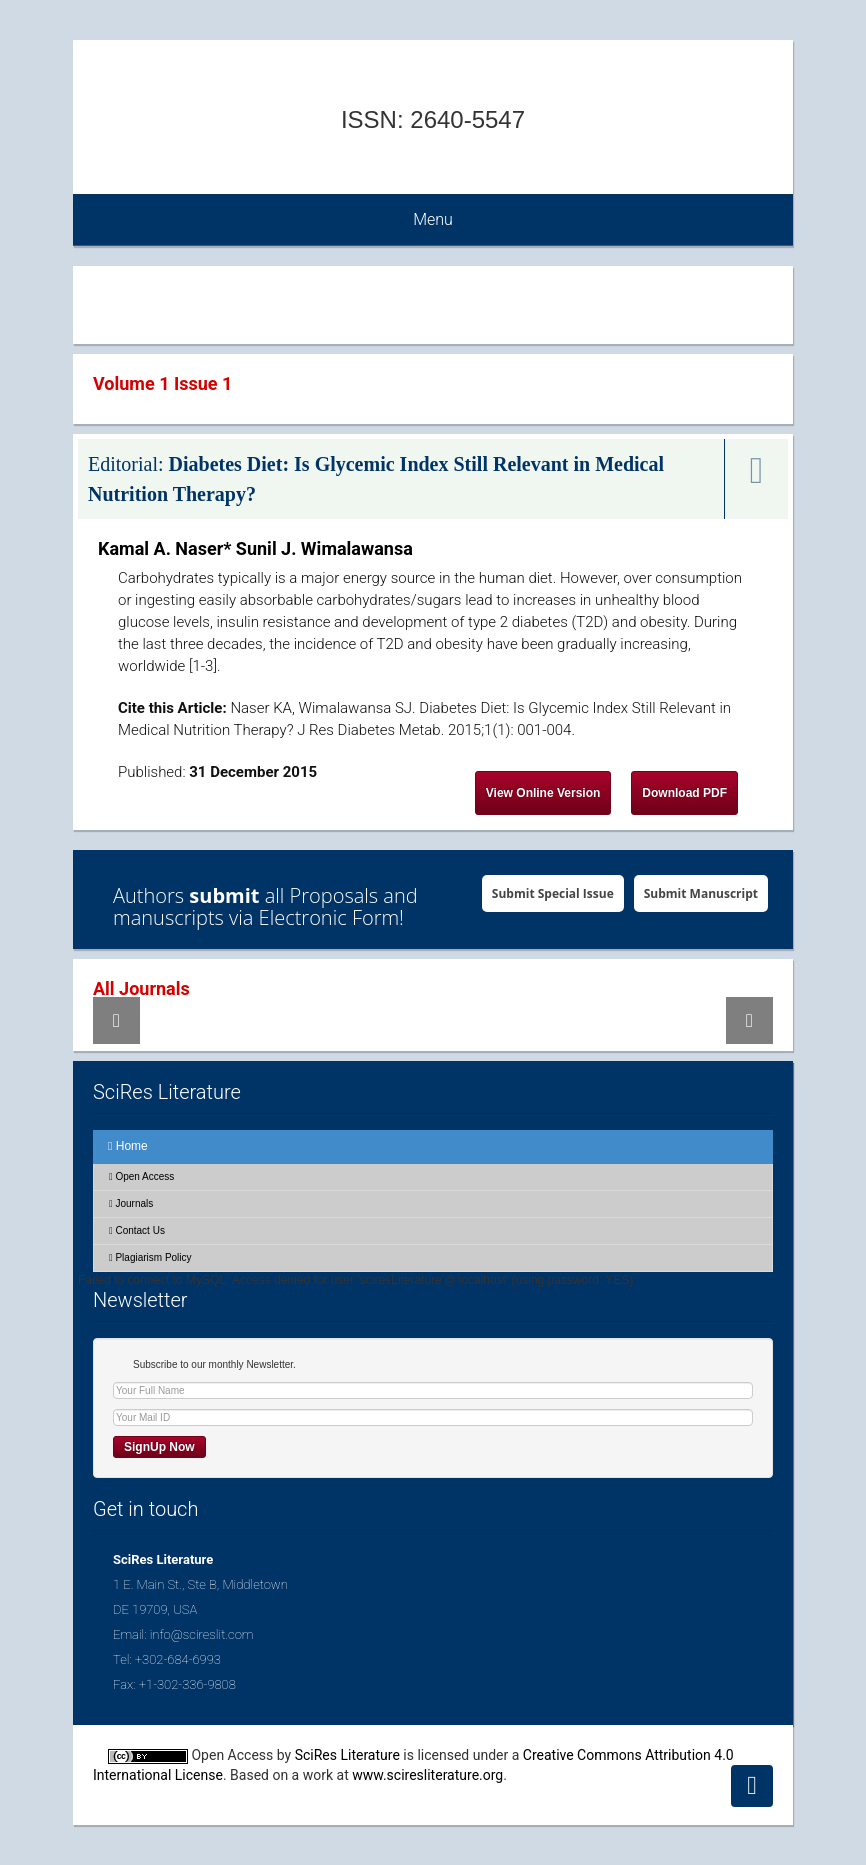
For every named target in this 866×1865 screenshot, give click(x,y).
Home (128, 1146)
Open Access (141, 1176)
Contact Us (137, 1230)
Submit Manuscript (701, 893)
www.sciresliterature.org (427, 1775)
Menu (433, 219)
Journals (131, 1203)
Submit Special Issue (553, 893)
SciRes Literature (347, 1755)
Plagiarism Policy (150, 1257)
